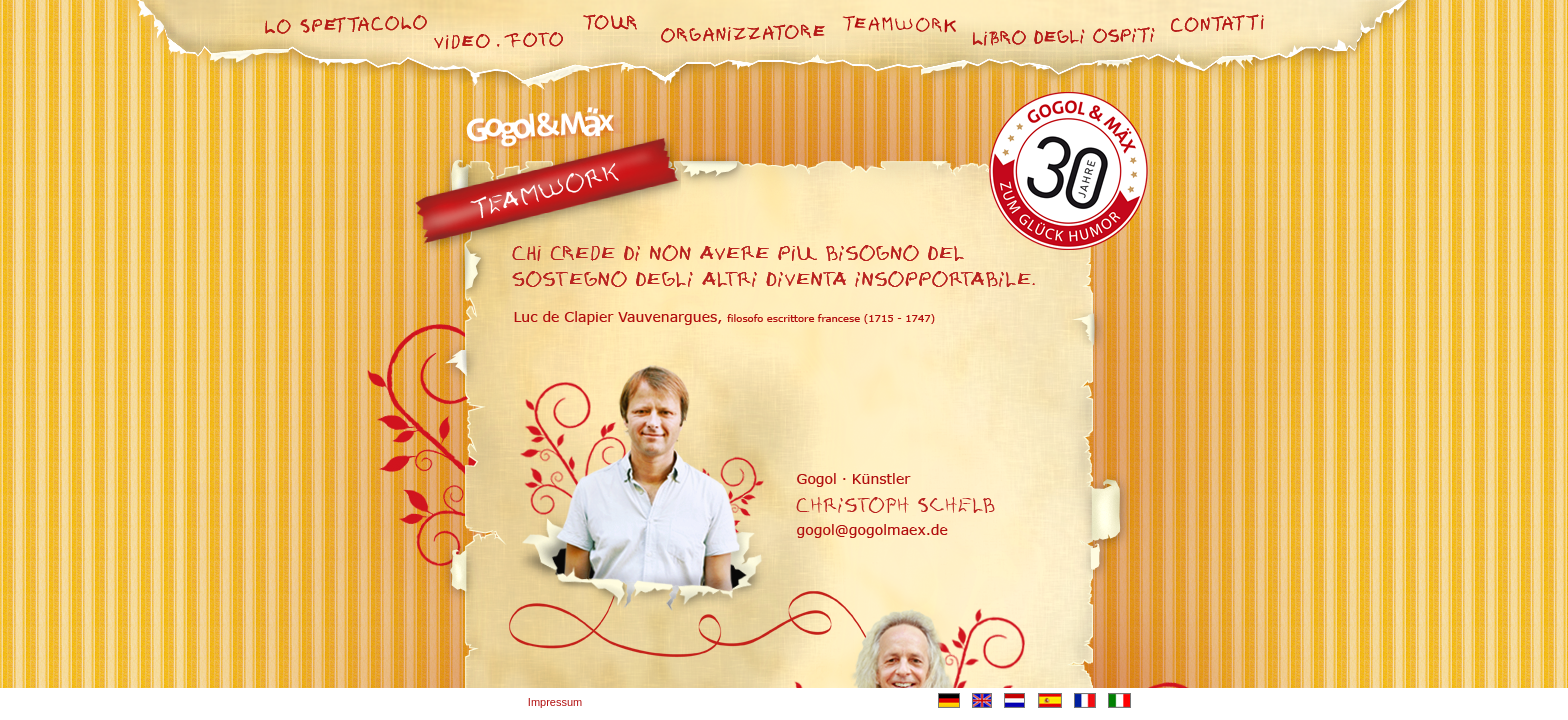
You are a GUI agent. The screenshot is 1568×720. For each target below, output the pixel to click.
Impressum (555, 702)
